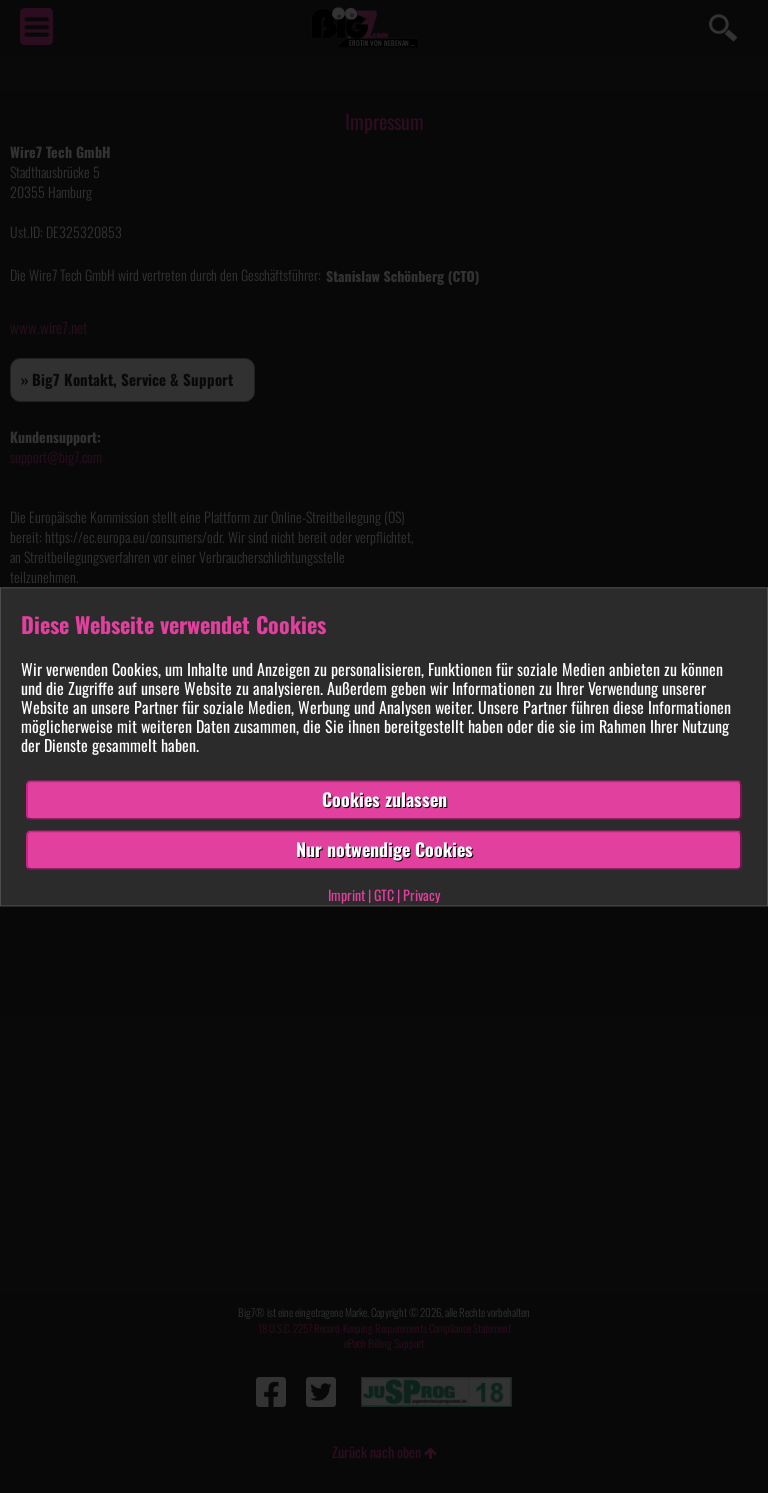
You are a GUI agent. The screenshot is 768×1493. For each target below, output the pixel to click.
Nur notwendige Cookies (384, 849)
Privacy (421, 894)
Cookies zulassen (384, 800)
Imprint (346, 894)
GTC (384, 894)
